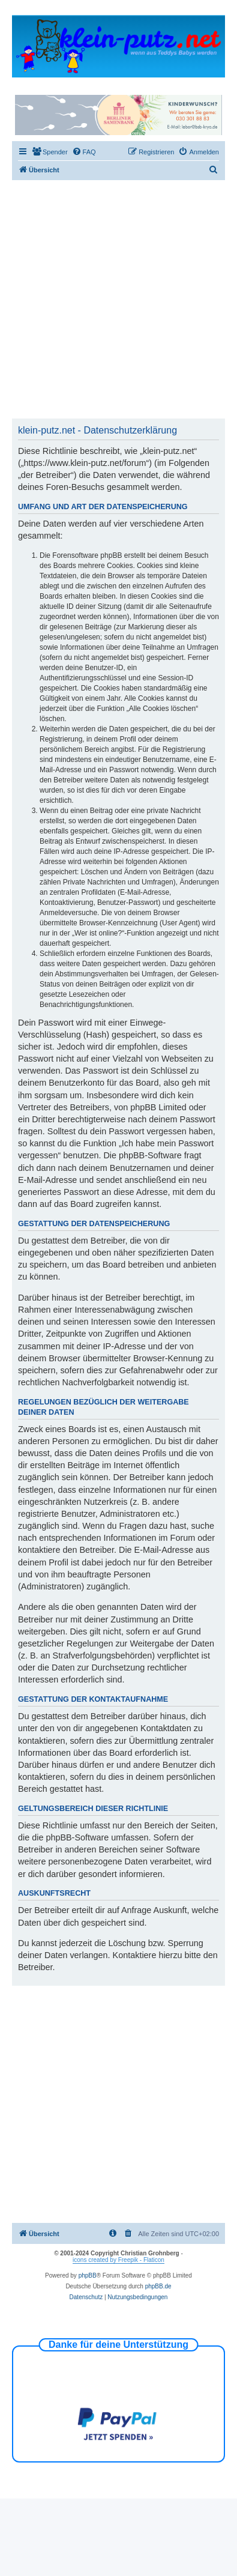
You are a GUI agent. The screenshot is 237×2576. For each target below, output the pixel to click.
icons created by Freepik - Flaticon (118, 2260)
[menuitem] (50, 152)
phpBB (88, 2275)
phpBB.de (158, 2286)
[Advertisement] (112, 298)
